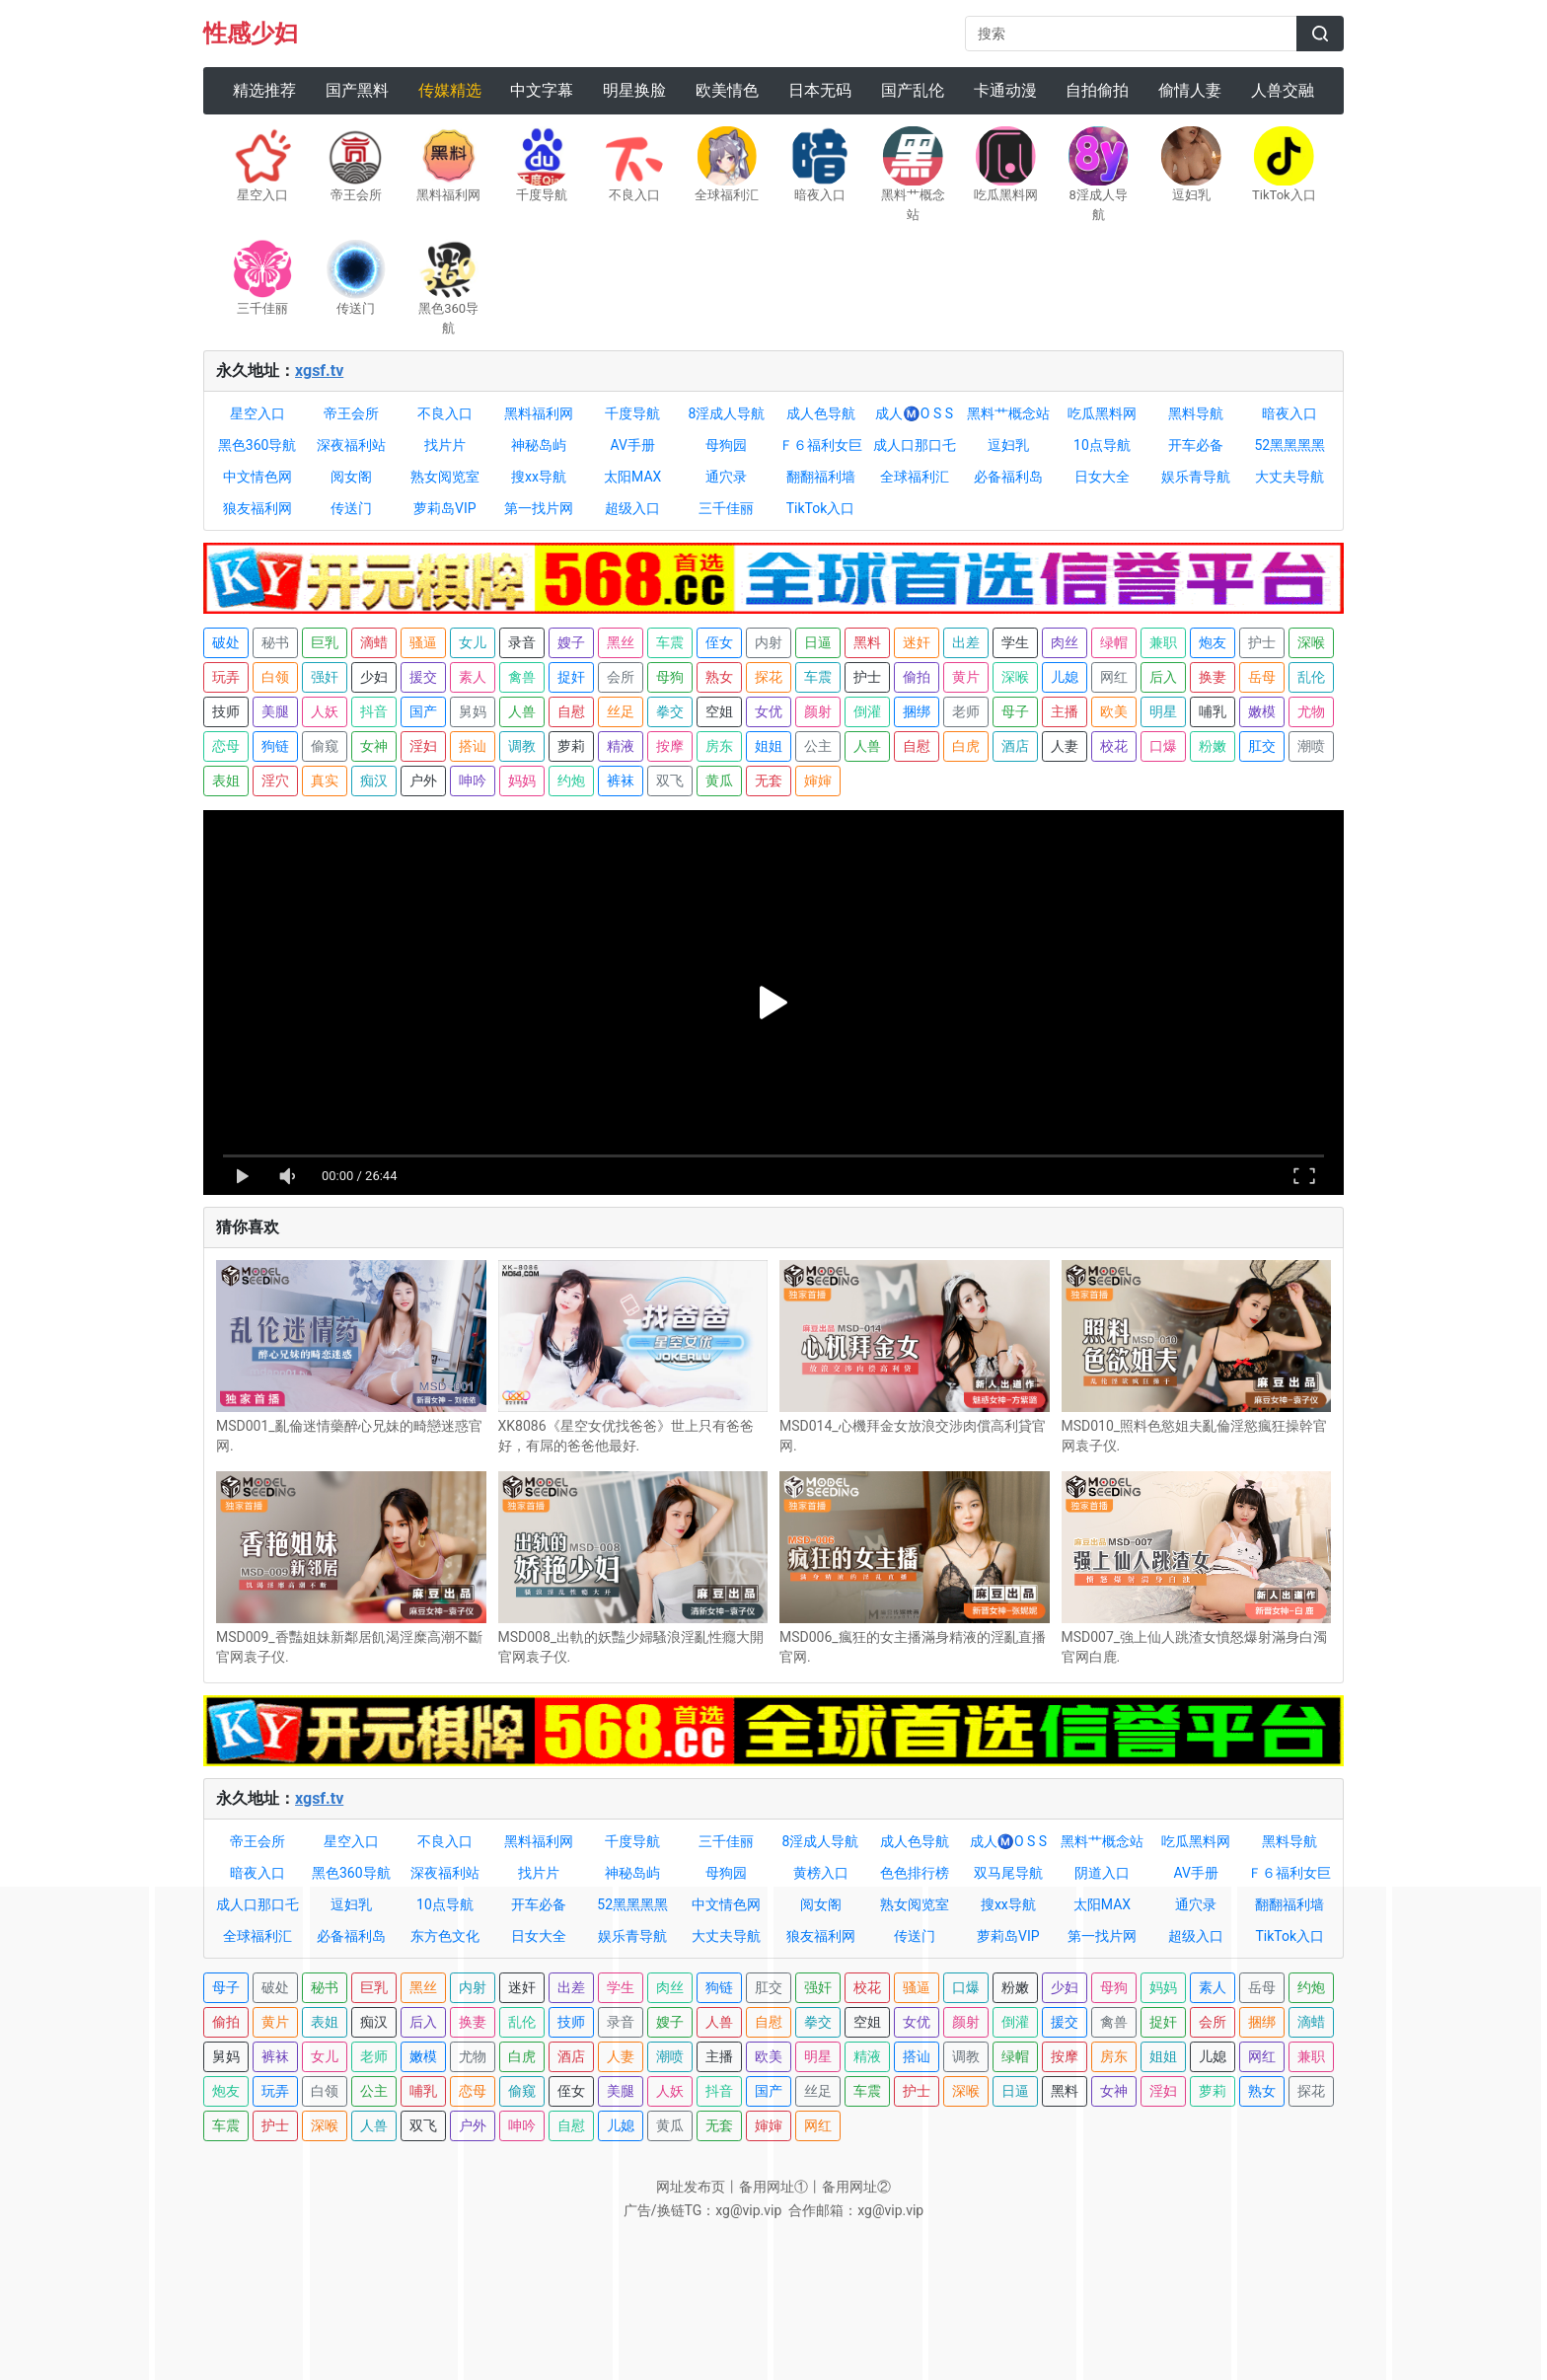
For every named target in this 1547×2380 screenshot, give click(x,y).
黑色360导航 (257, 445)
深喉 (1311, 642)
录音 (522, 642)
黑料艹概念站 (1008, 413)
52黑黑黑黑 (1289, 445)
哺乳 (1212, 711)
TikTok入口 (820, 508)
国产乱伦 (912, 90)
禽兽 (522, 677)
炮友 (1212, 642)
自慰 (571, 711)
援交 (423, 677)
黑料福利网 (538, 413)
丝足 (620, 711)
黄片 (966, 677)
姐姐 (768, 746)
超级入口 (632, 508)
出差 (966, 642)
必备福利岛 (1008, 476)
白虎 (966, 746)
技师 (226, 711)
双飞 (670, 780)
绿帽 (1114, 642)
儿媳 (1064, 677)
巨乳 (324, 642)
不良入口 (445, 413)
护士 (1262, 642)
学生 (1015, 642)
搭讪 (472, 746)
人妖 (324, 711)
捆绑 (916, 711)
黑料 (867, 642)
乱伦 (1311, 677)
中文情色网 (257, 476)
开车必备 (1195, 445)
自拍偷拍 (1097, 90)
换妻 (1212, 677)
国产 (423, 711)
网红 (1114, 677)
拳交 (670, 711)
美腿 (275, 711)
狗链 (275, 746)
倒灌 (867, 711)
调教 (522, 746)
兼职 (1163, 642)
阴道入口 (1102, 1873)
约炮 (571, 780)
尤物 (1311, 711)
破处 (226, 642)
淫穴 (275, 780)
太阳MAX (632, 476)
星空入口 (257, 413)
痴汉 (374, 780)
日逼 (818, 642)
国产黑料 (357, 90)
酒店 (1015, 746)
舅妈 (472, 711)
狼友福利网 (257, 508)
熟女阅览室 (444, 476)
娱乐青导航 (1195, 476)
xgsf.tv (319, 370)
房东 (719, 746)
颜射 (818, 711)
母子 (1015, 711)
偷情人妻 (1189, 90)
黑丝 (620, 642)
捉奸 (571, 677)
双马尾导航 (1008, 1873)
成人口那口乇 (914, 445)
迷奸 (916, 642)
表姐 (226, 780)
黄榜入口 (820, 1873)
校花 (1114, 746)
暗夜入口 (1289, 413)
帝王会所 (351, 413)
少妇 (374, 677)
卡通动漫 (1005, 90)
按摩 (670, 746)
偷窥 (324, 746)
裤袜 (620, 780)
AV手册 (632, 445)
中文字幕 (541, 90)
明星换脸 (634, 90)
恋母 (226, 746)
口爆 (1163, 746)
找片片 (445, 445)
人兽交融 (1282, 90)
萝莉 (571, 746)
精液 (620, 746)
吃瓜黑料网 (1102, 413)
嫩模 (1262, 711)
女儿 (472, 642)
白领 (275, 677)
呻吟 (472, 780)
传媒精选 (449, 90)
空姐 (719, 711)
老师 (966, 711)
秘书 (275, 642)
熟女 (719, 677)
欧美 (1114, 711)
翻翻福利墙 (820, 476)
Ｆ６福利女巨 (820, 445)
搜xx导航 (538, 476)
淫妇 (423, 746)
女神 (374, 746)
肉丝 (1064, 642)
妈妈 (522, 780)
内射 (768, 642)
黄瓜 (719, 780)
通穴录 (726, 476)
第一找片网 (538, 508)
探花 (768, 677)
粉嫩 (1212, 746)
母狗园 (726, 445)
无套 (768, 780)
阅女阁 (351, 476)
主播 (1064, 711)
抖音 (374, 711)
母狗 (670, 677)
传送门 (351, 508)
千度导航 (632, 413)
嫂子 (571, 642)
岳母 (1262, 677)
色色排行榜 (914, 1873)
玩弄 (226, 677)
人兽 (522, 711)
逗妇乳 (1008, 445)
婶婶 (818, 780)
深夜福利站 (351, 445)
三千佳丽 (726, 508)
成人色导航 (820, 413)
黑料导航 (1195, 413)
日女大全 (1102, 476)
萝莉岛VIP (445, 508)
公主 (818, 746)
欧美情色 (727, 90)
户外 (423, 780)
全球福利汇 (914, 476)
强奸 (324, 677)
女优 (768, 711)
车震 (670, 642)
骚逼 (423, 642)
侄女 (719, 642)
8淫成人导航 (726, 413)
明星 (1163, 711)
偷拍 (916, 677)
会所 (620, 677)
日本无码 (819, 90)
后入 (1163, 677)
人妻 (1064, 746)
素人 (472, 677)
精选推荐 (264, 90)
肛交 (1262, 746)
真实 (324, 780)
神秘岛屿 (538, 445)
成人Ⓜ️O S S (914, 413)
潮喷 (1311, 746)
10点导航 (1102, 445)
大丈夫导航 (1289, 476)
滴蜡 (374, 642)
